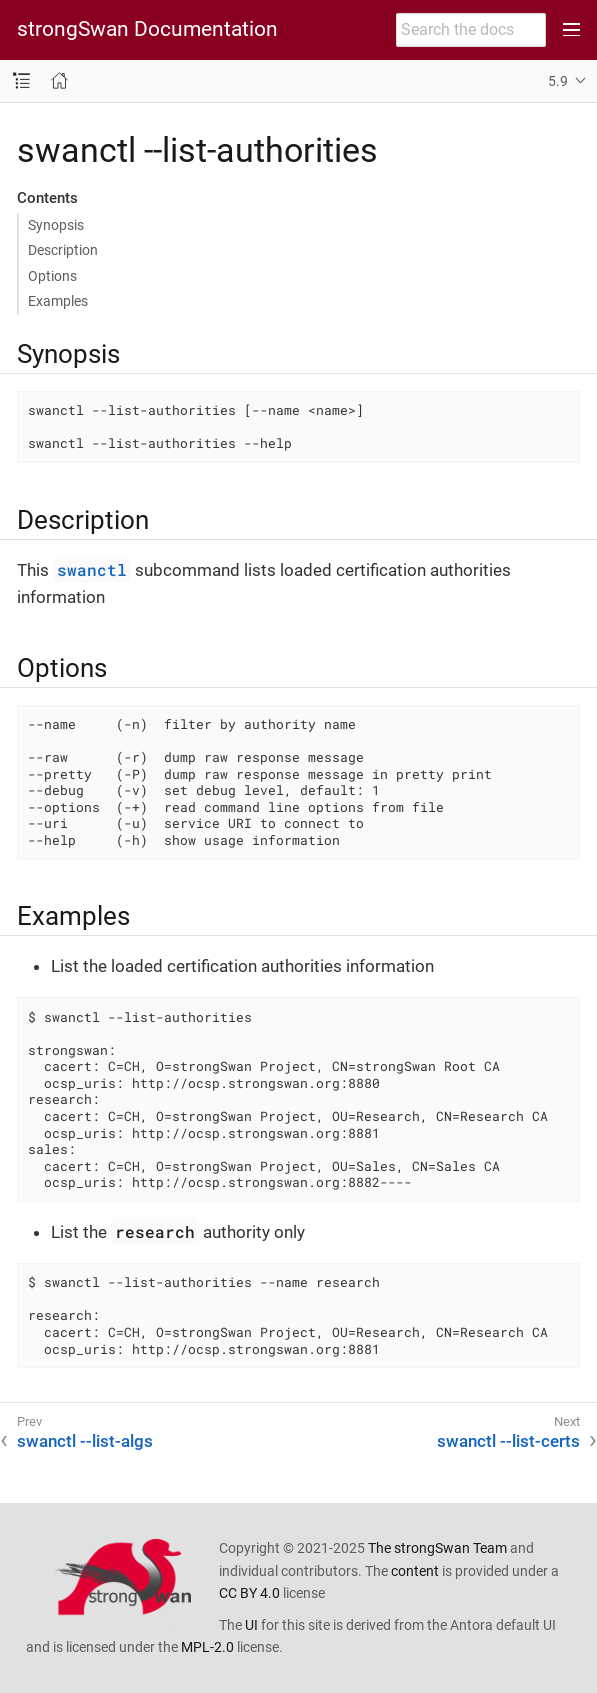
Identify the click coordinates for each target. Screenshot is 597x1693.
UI (251, 1625)
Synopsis (56, 225)
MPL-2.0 (207, 1647)
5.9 (558, 81)
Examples (58, 301)
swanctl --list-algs (85, 1441)
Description (63, 250)
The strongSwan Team (437, 1548)
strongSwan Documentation (147, 29)
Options (52, 276)
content (415, 1571)
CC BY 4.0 (249, 1593)
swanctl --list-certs (508, 1441)
